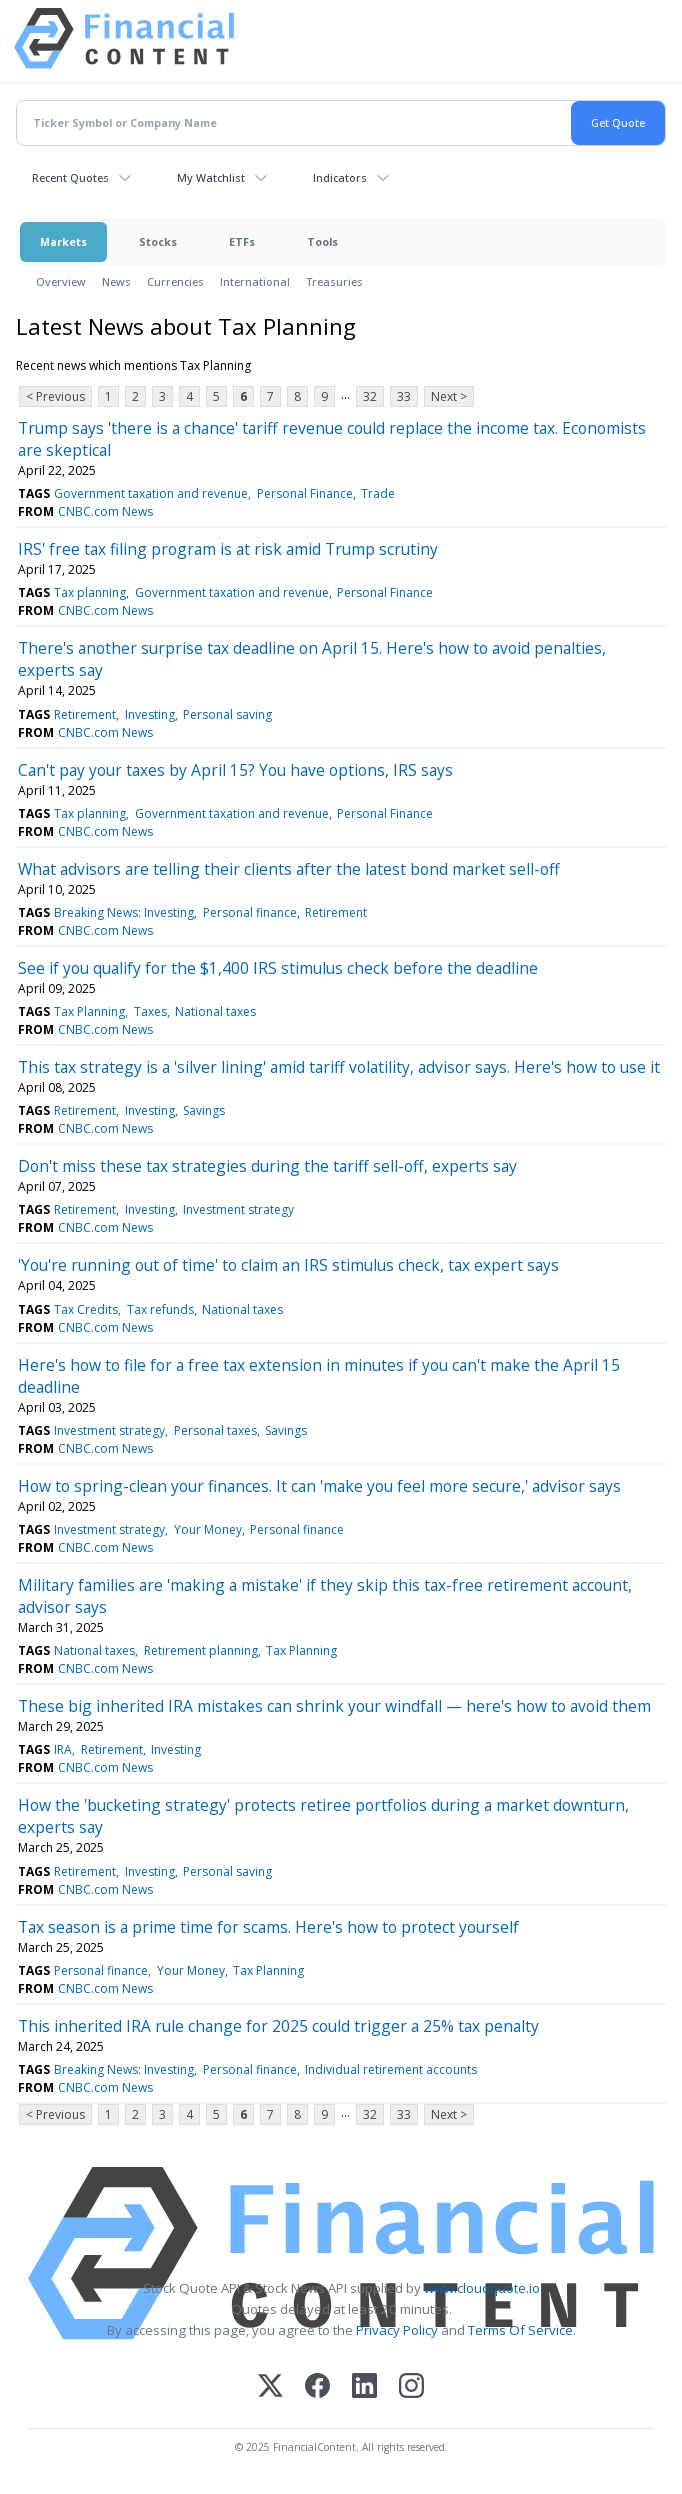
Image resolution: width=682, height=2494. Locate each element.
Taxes (150, 1011)
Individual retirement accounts (391, 2069)
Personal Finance (305, 493)
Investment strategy (238, 1209)
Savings (204, 1110)
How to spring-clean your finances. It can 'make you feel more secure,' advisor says (319, 1486)
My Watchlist (211, 177)
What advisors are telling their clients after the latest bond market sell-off (289, 869)
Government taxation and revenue (151, 493)
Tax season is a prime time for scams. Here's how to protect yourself (268, 1927)
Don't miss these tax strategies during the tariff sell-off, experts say (267, 1166)
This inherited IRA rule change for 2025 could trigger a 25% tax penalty (278, 2026)
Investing (150, 714)
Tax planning (90, 592)
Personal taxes (215, 1430)
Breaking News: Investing (124, 912)
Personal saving (227, 714)
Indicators (340, 177)
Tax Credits (86, 1309)
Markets (63, 241)
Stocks (158, 241)
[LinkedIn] (364, 2387)
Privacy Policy (397, 2330)
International (255, 281)
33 (404, 396)
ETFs (242, 241)
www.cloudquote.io (482, 2288)
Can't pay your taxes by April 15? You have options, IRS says (235, 770)
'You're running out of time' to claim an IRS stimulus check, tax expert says (288, 1265)
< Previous (55, 396)
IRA (63, 1749)
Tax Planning (89, 1011)
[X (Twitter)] (270, 2387)
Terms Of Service (520, 2330)
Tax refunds (160, 1309)
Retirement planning (201, 1650)
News (116, 281)
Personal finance (250, 912)
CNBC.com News (105, 511)
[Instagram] (411, 2387)
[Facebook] (317, 2387)
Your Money (208, 1529)
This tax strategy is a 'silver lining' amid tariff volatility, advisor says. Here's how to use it (339, 1067)
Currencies (175, 281)
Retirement (85, 714)
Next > (449, 396)
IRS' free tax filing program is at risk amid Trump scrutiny (228, 549)
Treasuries (334, 281)
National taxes (215, 1011)
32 (370, 396)
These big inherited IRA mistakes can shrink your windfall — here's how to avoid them (334, 1706)
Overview (61, 281)
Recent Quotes (70, 177)
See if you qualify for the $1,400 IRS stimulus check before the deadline (278, 968)
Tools (322, 241)
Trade (378, 493)
